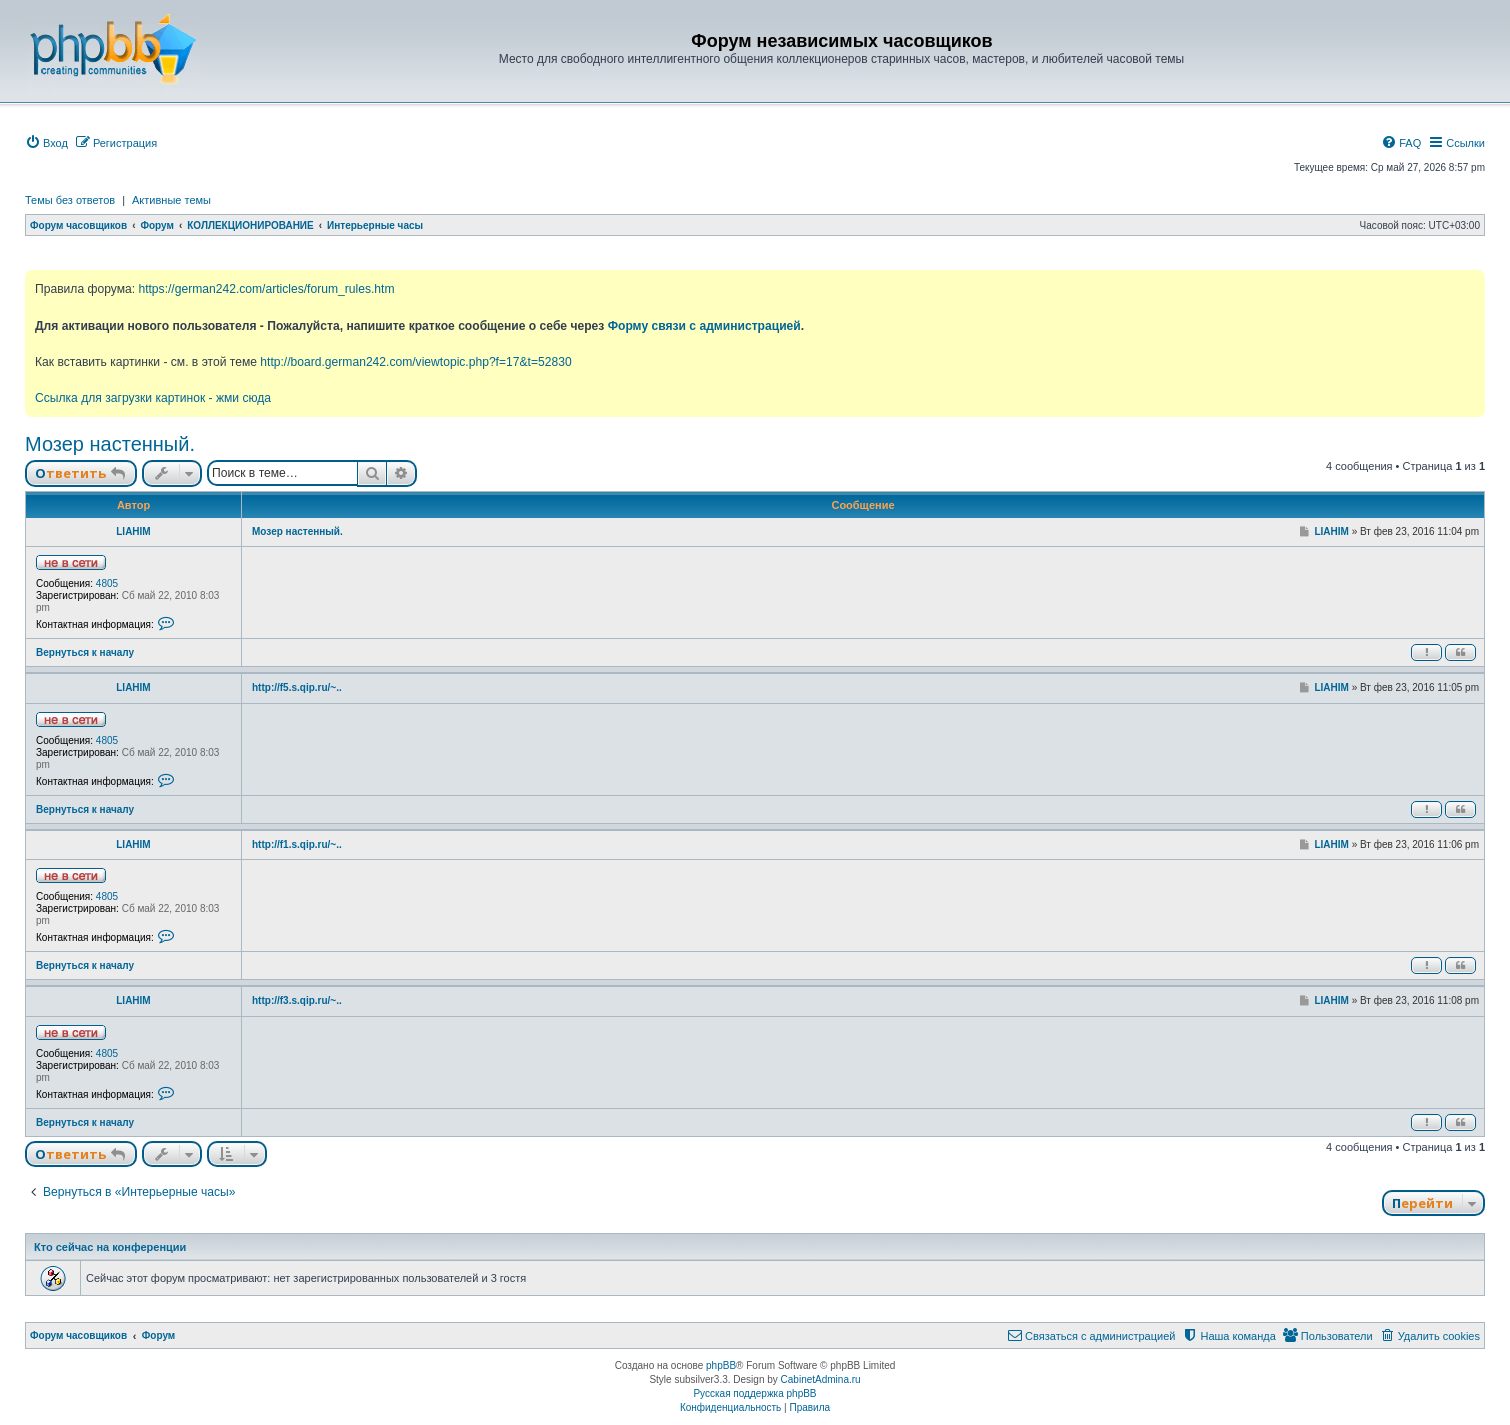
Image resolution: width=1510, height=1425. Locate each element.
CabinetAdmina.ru (821, 1379)
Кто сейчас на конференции (110, 1247)
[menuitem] (46, 143)
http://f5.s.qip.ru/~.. (297, 687)
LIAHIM (133, 531)
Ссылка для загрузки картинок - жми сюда (153, 398)
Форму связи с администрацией (704, 326)
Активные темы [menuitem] (171, 200)
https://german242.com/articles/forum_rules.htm (266, 289)
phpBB (721, 1365)
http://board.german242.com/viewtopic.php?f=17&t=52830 (415, 362)
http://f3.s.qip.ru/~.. (297, 1000)
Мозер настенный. (110, 444)
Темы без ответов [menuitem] (70, 200)
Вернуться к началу (85, 652)
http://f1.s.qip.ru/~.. (297, 844)
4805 (107, 583)
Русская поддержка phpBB (754, 1393)
